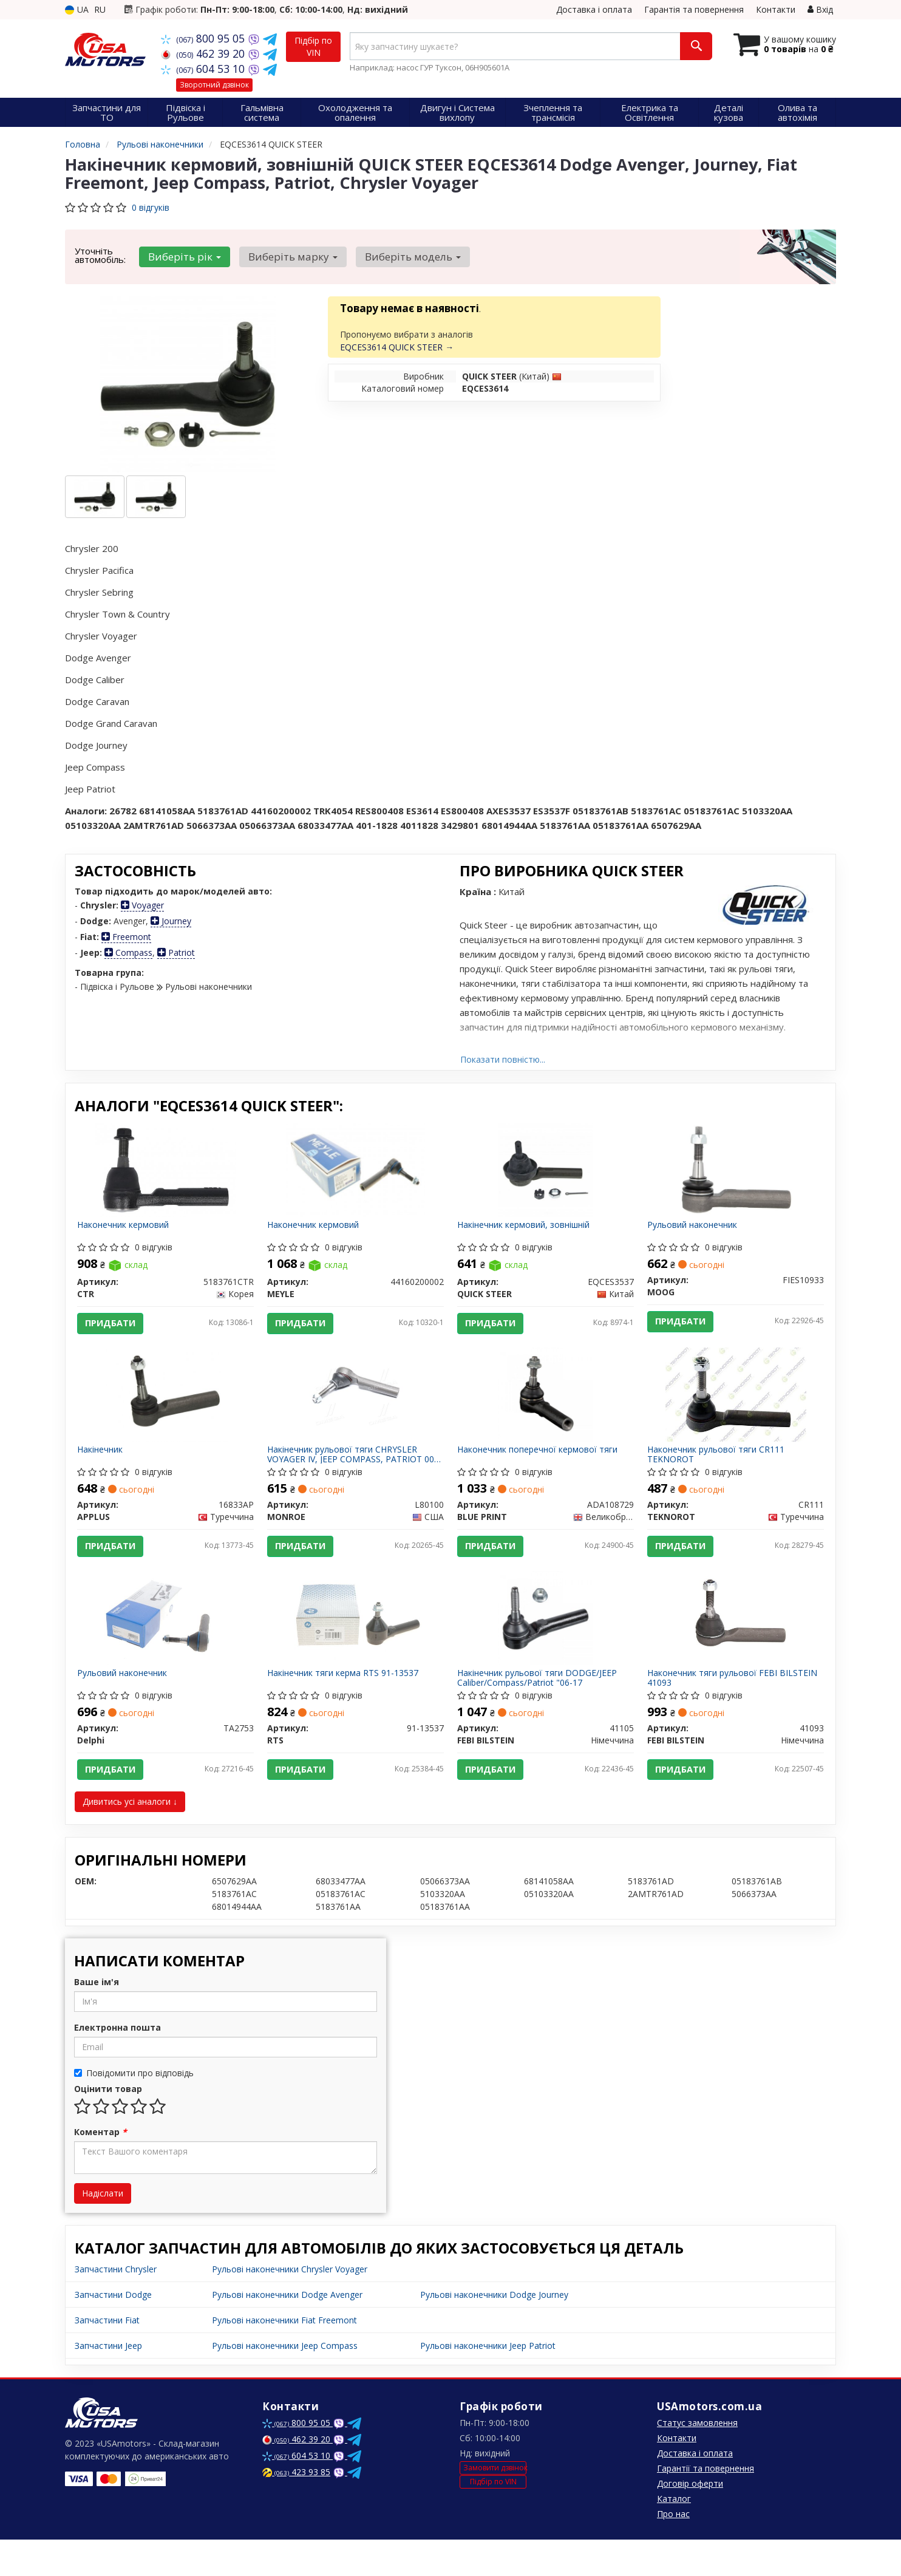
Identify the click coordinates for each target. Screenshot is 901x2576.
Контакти (775, 9)
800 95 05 (204, 38)
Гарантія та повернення (694, 9)
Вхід (820, 9)
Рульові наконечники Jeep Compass (285, 2382)
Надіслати (102, 2229)
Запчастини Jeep (108, 2382)
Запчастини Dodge (113, 2331)
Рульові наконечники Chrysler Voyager (289, 2305)
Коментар (100, 2168)
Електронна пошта (117, 2064)
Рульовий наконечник (696, 1229)
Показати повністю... (502, 1059)
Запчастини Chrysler (116, 2305)
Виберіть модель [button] (402, 257)
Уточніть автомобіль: (100, 255)
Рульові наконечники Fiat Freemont (284, 2356)
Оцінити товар (108, 2125)
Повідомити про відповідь (134, 2109)
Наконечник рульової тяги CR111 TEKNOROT (720, 1470)
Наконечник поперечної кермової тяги (541, 1466)
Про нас (673, 2550)
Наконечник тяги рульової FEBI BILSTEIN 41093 (716, 1706)
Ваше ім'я (96, 2018)
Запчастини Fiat (107, 2356)
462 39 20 (204, 53)
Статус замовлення (697, 2459)
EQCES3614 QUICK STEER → (397, 347)
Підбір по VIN (313, 46)
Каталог (674, 2535)
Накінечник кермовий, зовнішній (527, 1229)
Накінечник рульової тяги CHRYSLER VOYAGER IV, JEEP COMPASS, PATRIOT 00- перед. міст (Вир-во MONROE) (348, 1470)
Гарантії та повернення (705, 2504)
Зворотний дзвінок (214, 85)
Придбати (115, 1327)
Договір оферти (690, 2520)
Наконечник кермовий (127, 1229)
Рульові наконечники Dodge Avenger (287, 2331)
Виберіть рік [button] (182, 257)
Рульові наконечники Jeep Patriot (488, 2382)
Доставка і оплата (594, 9)
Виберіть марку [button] (287, 257)
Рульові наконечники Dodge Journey (494, 2331)
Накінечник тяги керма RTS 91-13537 (347, 1702)
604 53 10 (204, 68)
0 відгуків (150, 207)
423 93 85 (296, 2508)
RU (100, 9)
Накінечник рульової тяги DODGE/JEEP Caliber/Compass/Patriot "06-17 (541, 1706)
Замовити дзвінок (494, 2504)
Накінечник (104, 1466)
